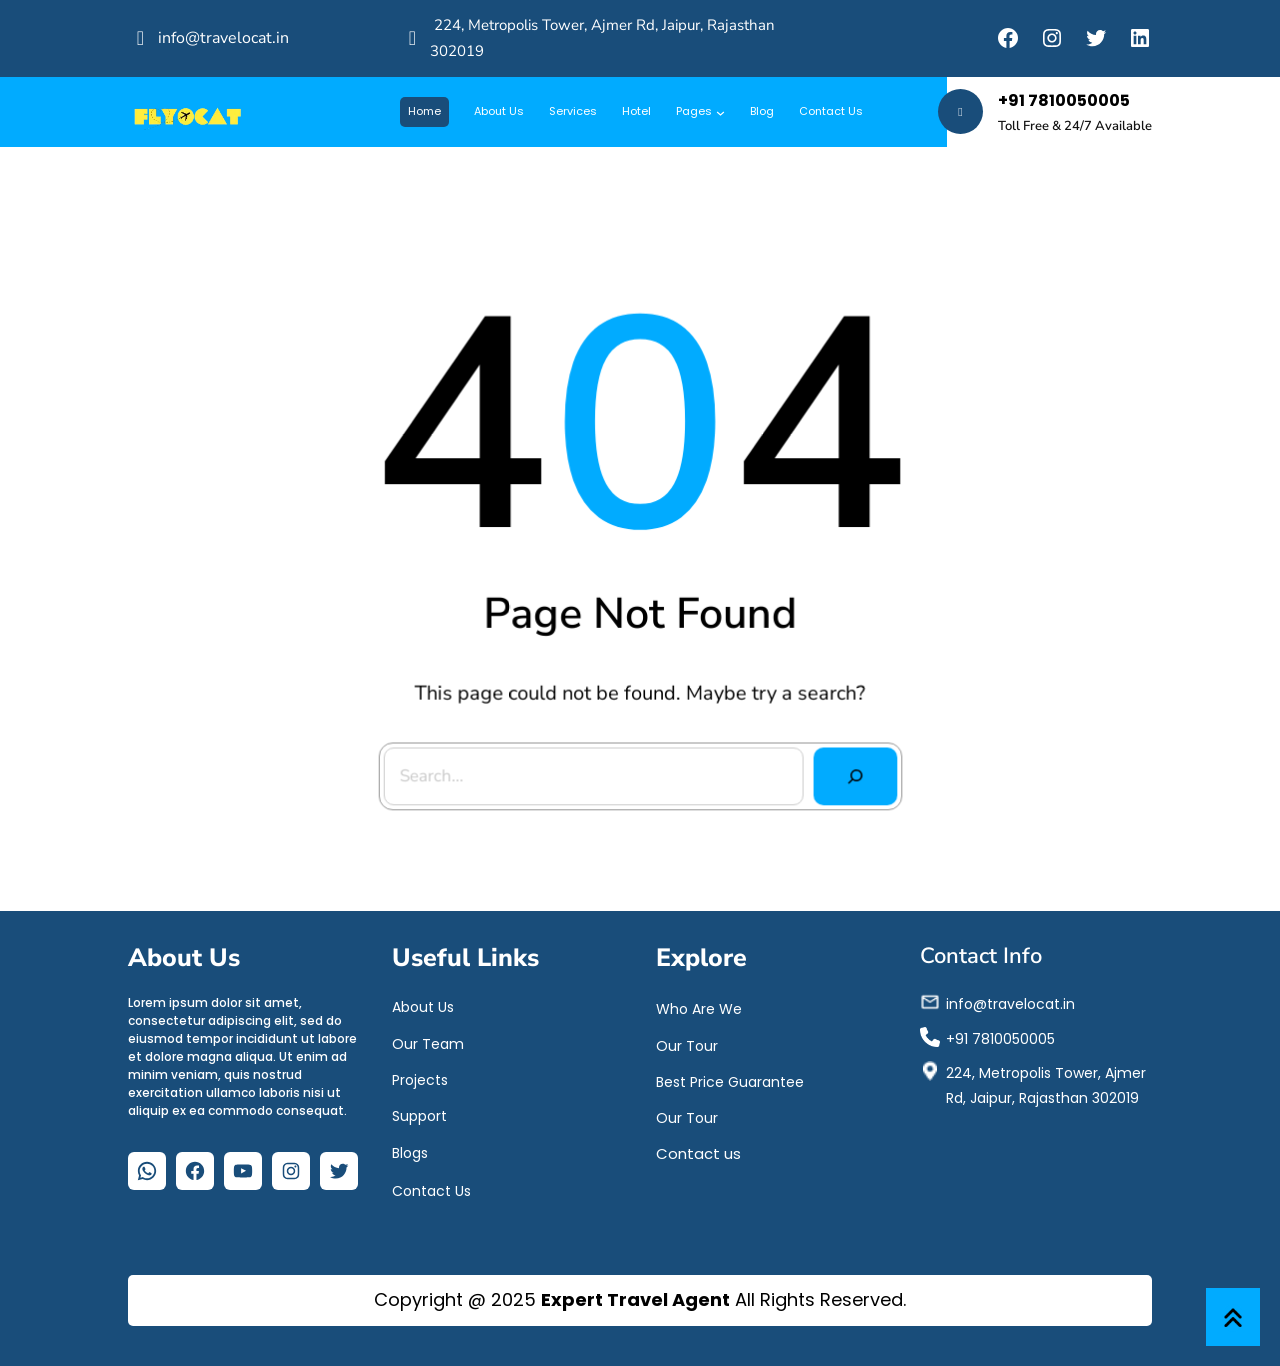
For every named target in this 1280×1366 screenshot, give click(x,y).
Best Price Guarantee (730, 1078)
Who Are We (699, 1006)
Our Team (428, 1040)
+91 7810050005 (1064, 100)
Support (419, 1112)
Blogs (410, 1150)
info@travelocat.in (223, 38)
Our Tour (687, 1042)
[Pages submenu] (720, 111)
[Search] (848, 770)
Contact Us (431, 1188)
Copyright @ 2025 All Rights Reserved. (640, 1299)
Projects (420, 1076)
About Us (423, 1004)
